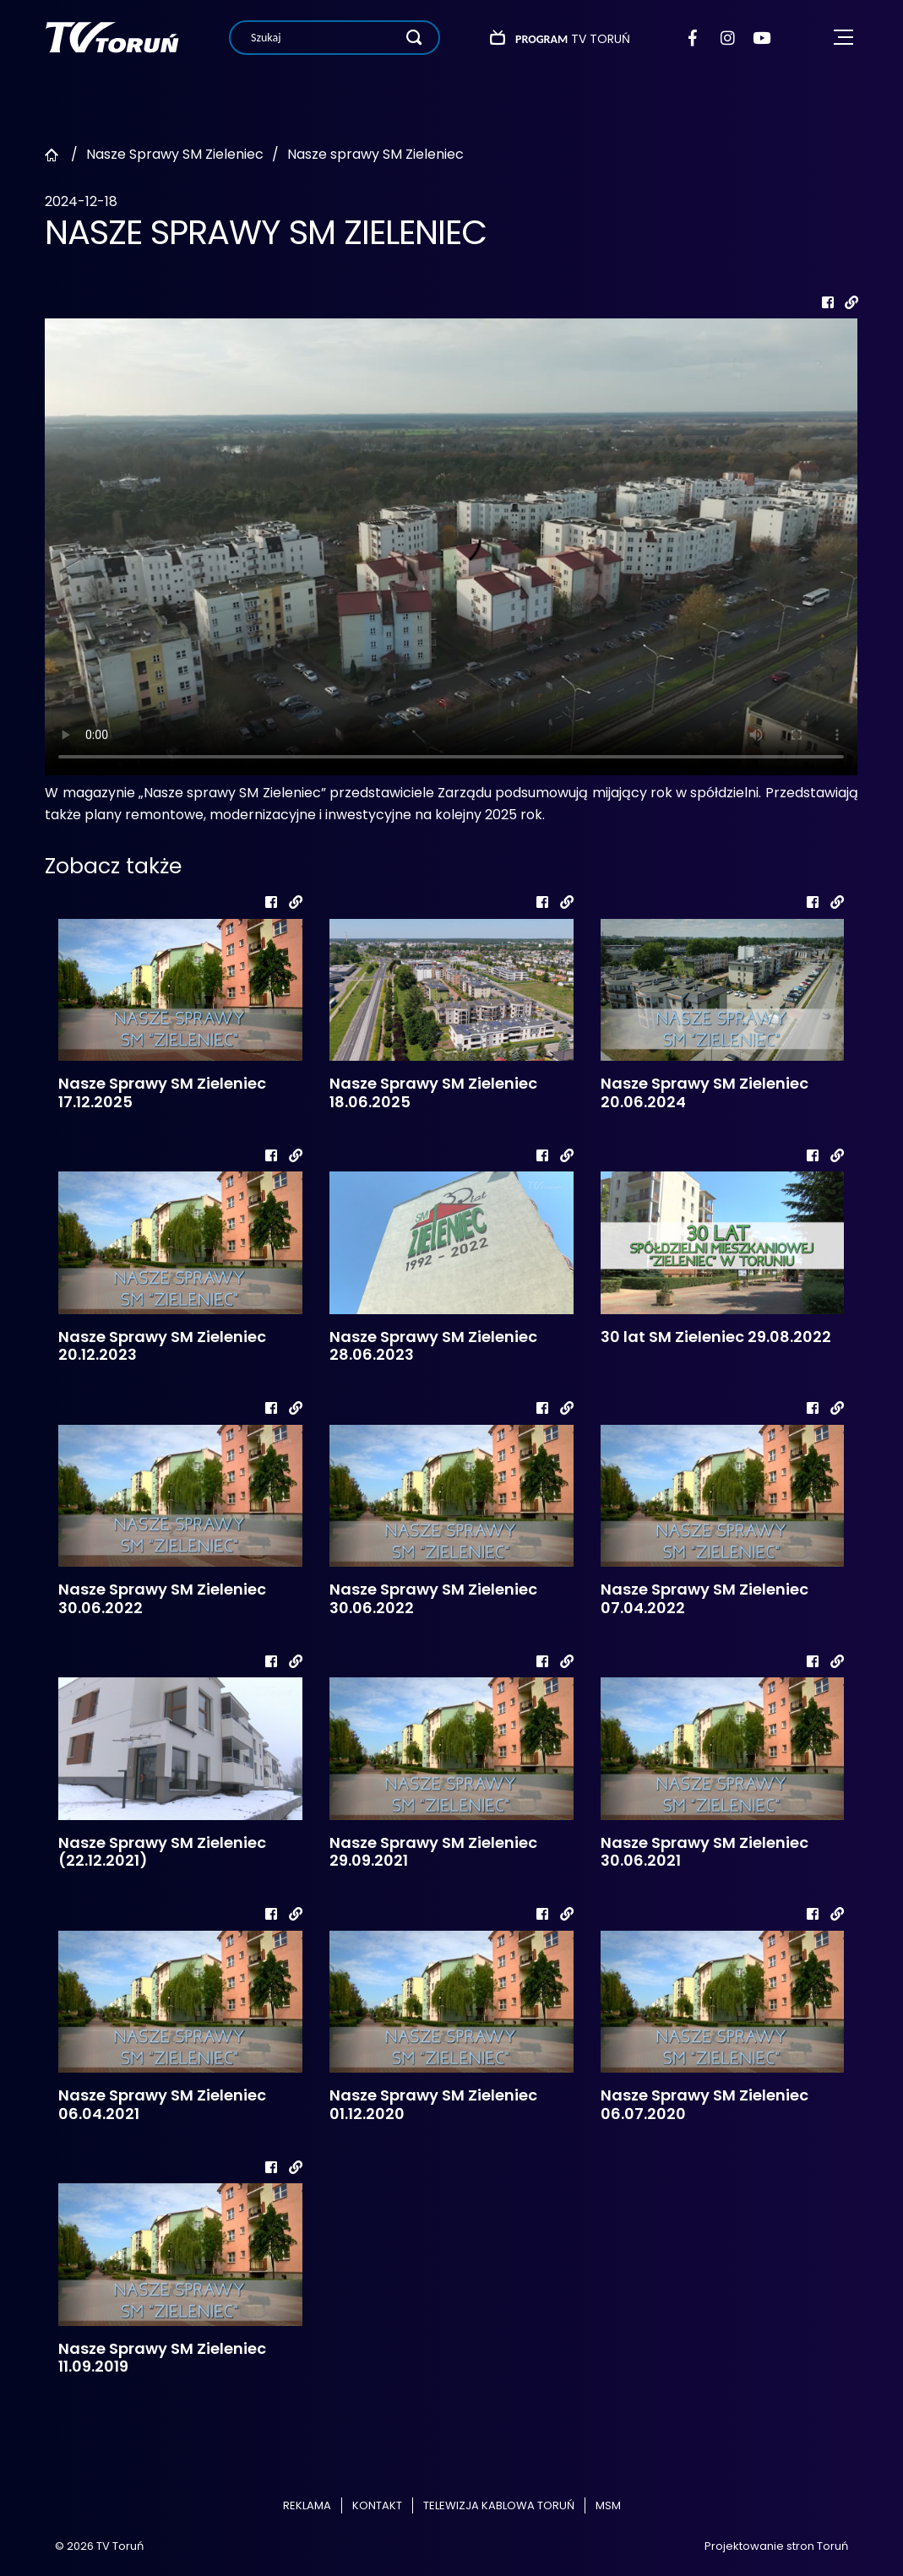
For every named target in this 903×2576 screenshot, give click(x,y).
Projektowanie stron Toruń (776, 2546)
